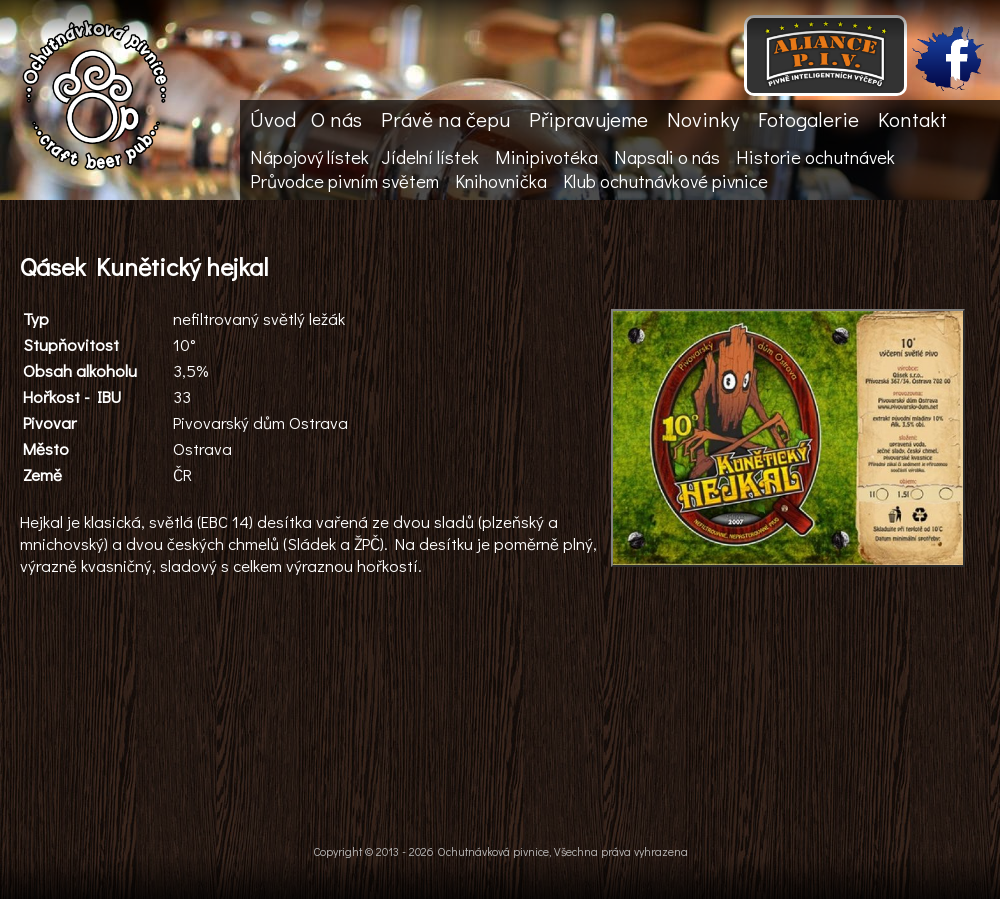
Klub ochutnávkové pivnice (665, 181)
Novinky (703, 119)
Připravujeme (588, 119)
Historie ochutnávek (815, 157)
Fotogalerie (808, 119)
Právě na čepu (445, 119)
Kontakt (912, 119)
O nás (336, 119)
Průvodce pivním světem (344, 181)
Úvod (273, 119)
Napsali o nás (667, 157)
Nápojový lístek (309, 157)
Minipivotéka (546, 157)
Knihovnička (501, 181)
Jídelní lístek (430, 157)
